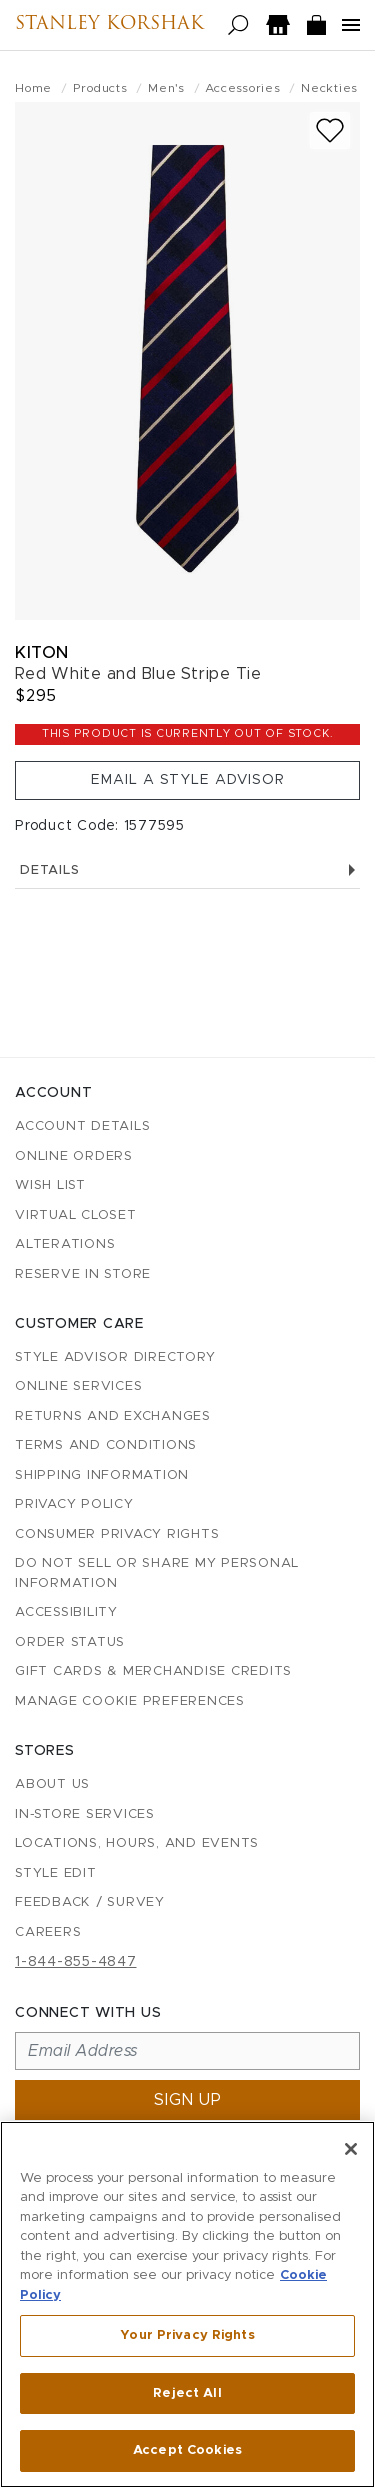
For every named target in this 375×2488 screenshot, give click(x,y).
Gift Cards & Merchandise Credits (153, 1671)
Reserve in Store (83, 1274)
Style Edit (56, 1873)
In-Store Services (85, 1814)
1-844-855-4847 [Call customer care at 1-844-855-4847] (76, 1962)
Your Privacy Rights (187, 2335)
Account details (82, 1126)
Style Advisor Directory (115, 1357)
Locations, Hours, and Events (137, 1843)
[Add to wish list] (330, 130)
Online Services (78, 1386)
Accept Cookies (187, 2450)
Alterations (65, 1244)
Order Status (70, 1642)
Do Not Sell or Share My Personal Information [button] (157, 1573)
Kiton (42, 652)
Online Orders (74, 1156)
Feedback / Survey (90, 1902)
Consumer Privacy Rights (117, 1534)
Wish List (50, 1185)
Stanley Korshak (109, 25)
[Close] (351, 2149)
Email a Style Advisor (188, 780)
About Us (52, 1784)
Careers (48, 1932)
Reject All (187, 2393)
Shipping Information (102, 1475)
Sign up (188, 2100)
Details (187, 870)
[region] (187, 2304)
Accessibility (66, 1612)
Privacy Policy (74, 1504)
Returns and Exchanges (113, 1416)
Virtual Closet (76, 1215)
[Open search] (238, 25)
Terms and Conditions (106, 1445)
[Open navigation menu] (351, 25)
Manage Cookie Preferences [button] (130, 1701)
